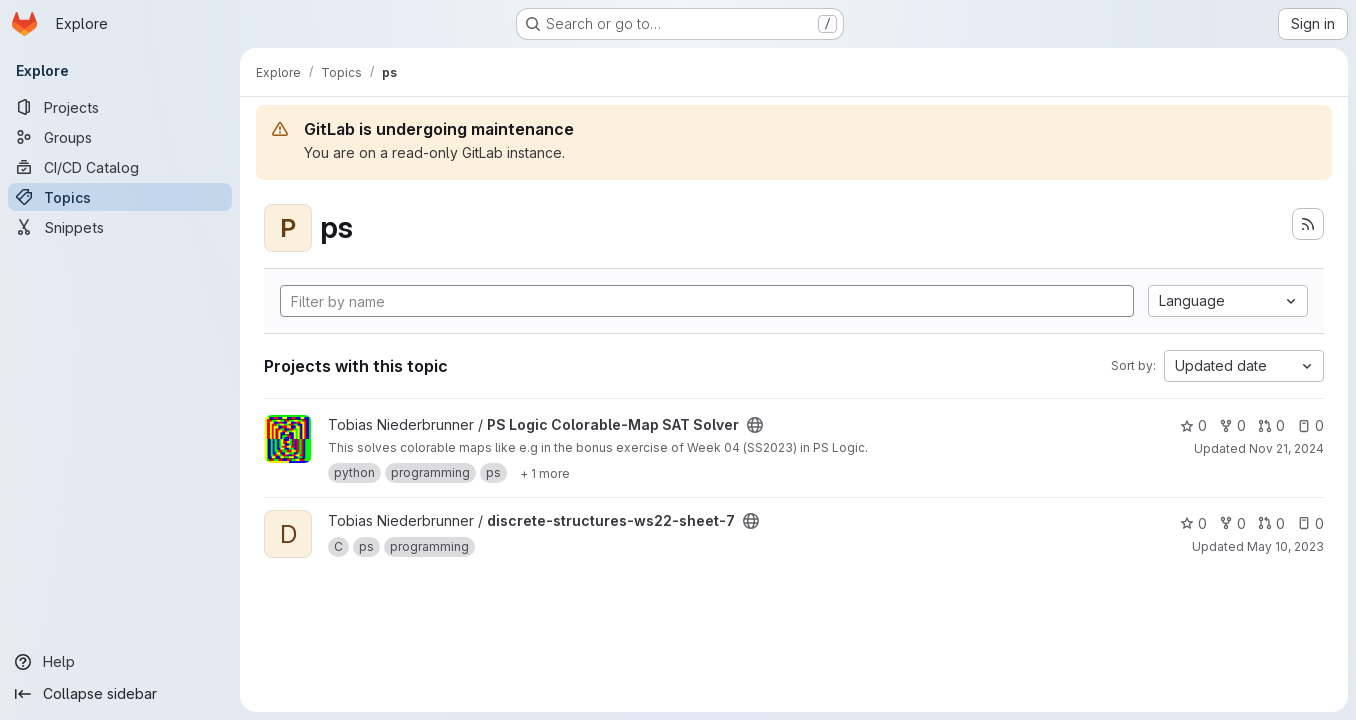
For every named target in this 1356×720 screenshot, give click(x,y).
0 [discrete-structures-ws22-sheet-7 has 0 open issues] (1310, 523)
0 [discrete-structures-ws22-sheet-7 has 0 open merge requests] (1271, 523)
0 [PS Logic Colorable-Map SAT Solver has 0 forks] (1232, 425)
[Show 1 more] (545, 473)
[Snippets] (120, 227)
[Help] (120, 662)
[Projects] (120, 107)
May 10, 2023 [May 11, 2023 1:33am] (1285, 546)
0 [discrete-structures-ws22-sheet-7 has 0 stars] (1193, 523)
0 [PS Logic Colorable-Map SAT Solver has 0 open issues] (1310, 425)
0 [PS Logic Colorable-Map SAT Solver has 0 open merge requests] (1271, 425)
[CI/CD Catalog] (120, 167)
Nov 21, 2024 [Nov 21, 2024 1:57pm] (1286, 448)
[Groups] (120, 137)
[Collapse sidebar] (120, 694)
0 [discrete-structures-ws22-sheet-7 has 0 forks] (1232, 523)
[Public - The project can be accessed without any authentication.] (755, 425)
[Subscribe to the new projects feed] (1308, 224)
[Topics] (120, 197)
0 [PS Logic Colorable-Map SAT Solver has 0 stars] (1193, 425)
